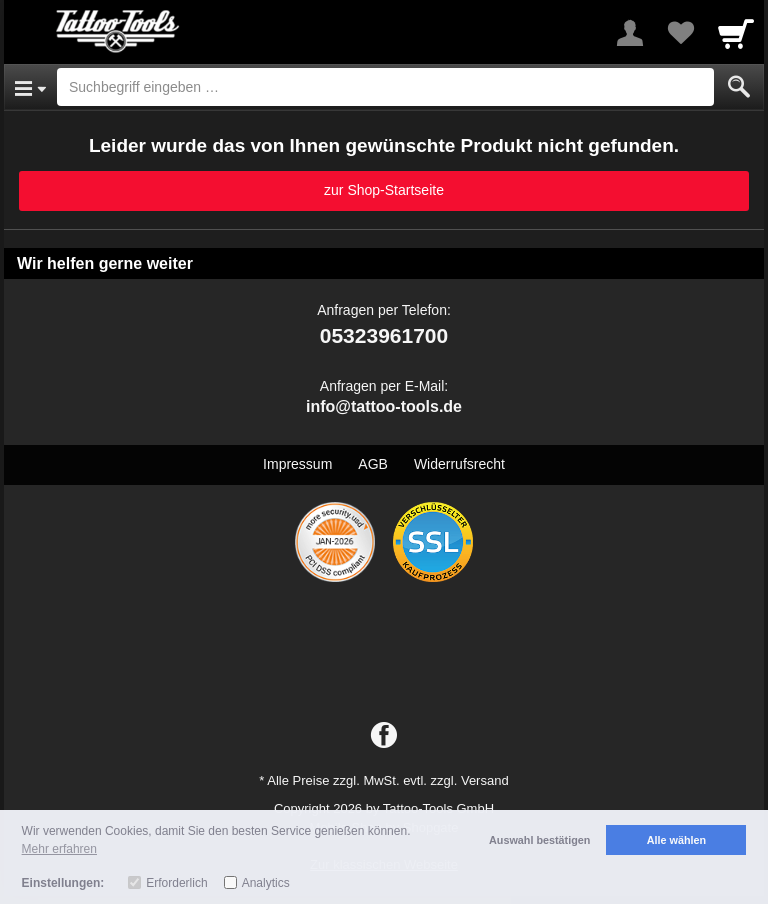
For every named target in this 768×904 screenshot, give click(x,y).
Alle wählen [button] (676, 840)
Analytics (266, 883)
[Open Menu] (30, 87)
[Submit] (739, 87)
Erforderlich (176, 883)
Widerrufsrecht (459, 464)
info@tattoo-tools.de (384, 406)
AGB (373, 464)
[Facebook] (384, 736)
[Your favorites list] (680, 33)
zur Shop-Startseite (384, 190)
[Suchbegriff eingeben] (385, 87)
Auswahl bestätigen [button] (539, 840)
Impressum (297, 464)
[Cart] (736, 33)
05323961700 (384, 335)
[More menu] (630, 33)
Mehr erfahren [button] (59, 849)
